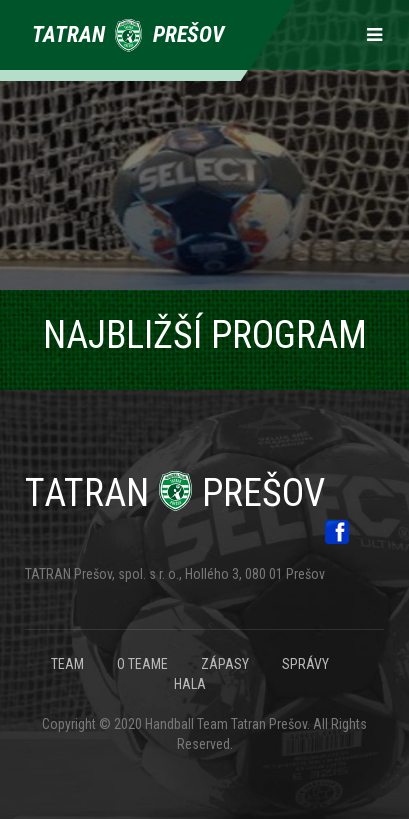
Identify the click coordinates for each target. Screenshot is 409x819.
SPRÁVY (305, 664)
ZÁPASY (225, 664)
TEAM (67, 664)
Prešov (175, 493)
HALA (190, 684)
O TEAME (142, 664)
